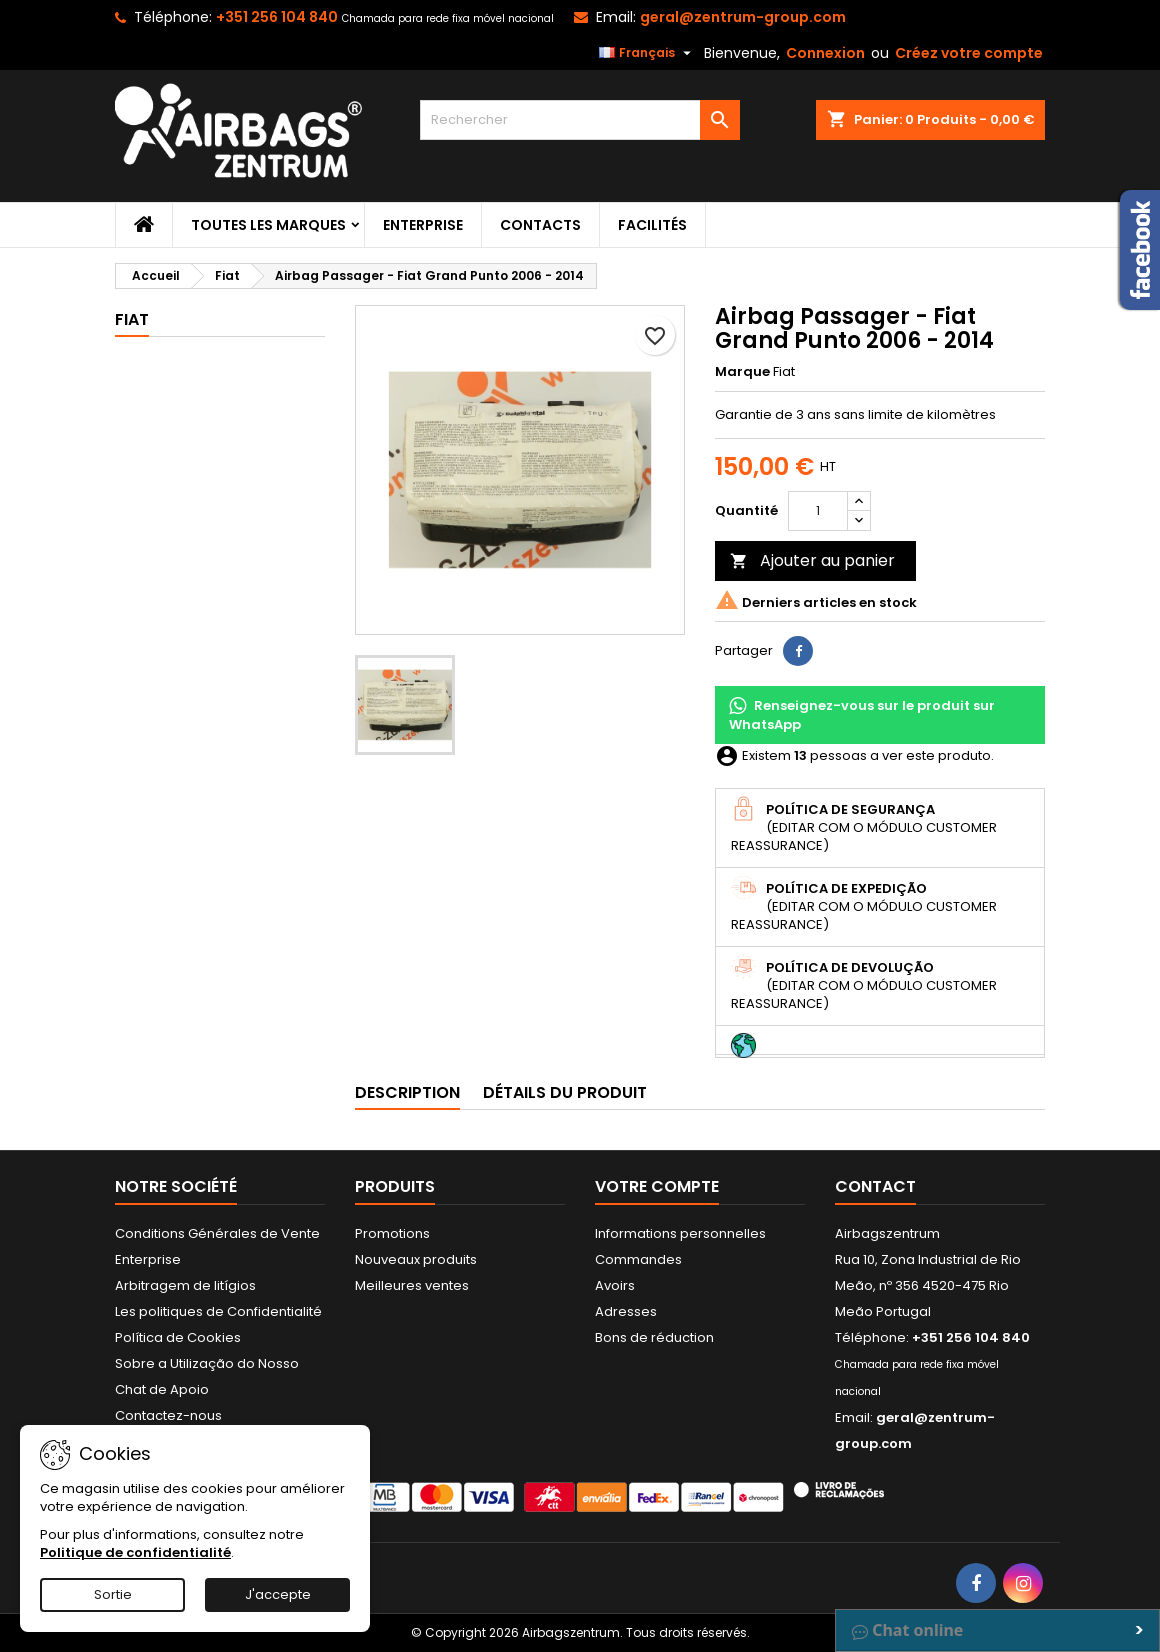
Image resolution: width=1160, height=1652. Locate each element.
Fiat (132, 319)
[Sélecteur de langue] (647, 53)
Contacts (540, 225)
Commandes (638, 1259)
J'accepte (278, 1594)
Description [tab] (407, 1092)
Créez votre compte (969, 53)
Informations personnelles (680, 1233)
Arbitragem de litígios (185, 1285)
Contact (875, 1186)
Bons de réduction (654, 1337)
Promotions (392, 1233)
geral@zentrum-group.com (743, 17)
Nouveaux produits (416, 1259)
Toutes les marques (268, 225)
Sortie (113, 1594)
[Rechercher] (580, 120)
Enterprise (423, 225)
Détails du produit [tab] (565, 1092)
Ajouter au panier (812, 560)
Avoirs (615, 1285)
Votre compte (657, 1186)
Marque (742, 372)
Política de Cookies (178, 1337)
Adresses (626, 1311)
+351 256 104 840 (277, 17)
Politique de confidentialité (135, 1552)
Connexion (825, 53)
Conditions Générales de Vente (217, 1233)
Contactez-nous (168, 1415)
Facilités (652, 225)
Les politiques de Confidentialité (218, 1311)
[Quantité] (818, 511)
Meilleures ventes (412, 1285)
